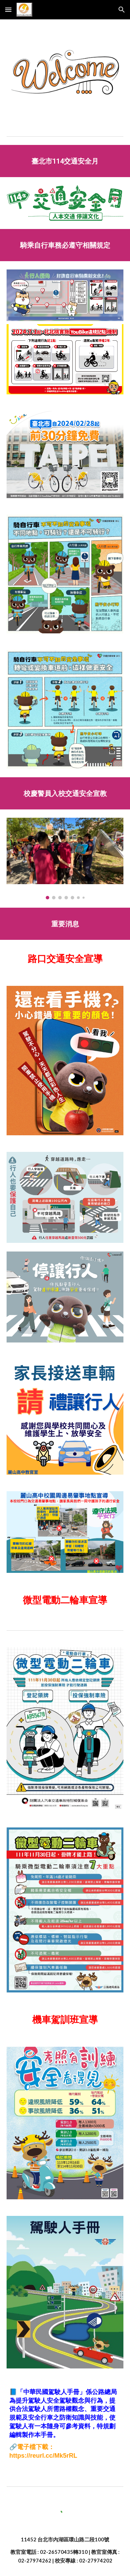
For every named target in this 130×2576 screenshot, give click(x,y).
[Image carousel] (65, 858)
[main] (65, 161)
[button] (8, 9)
